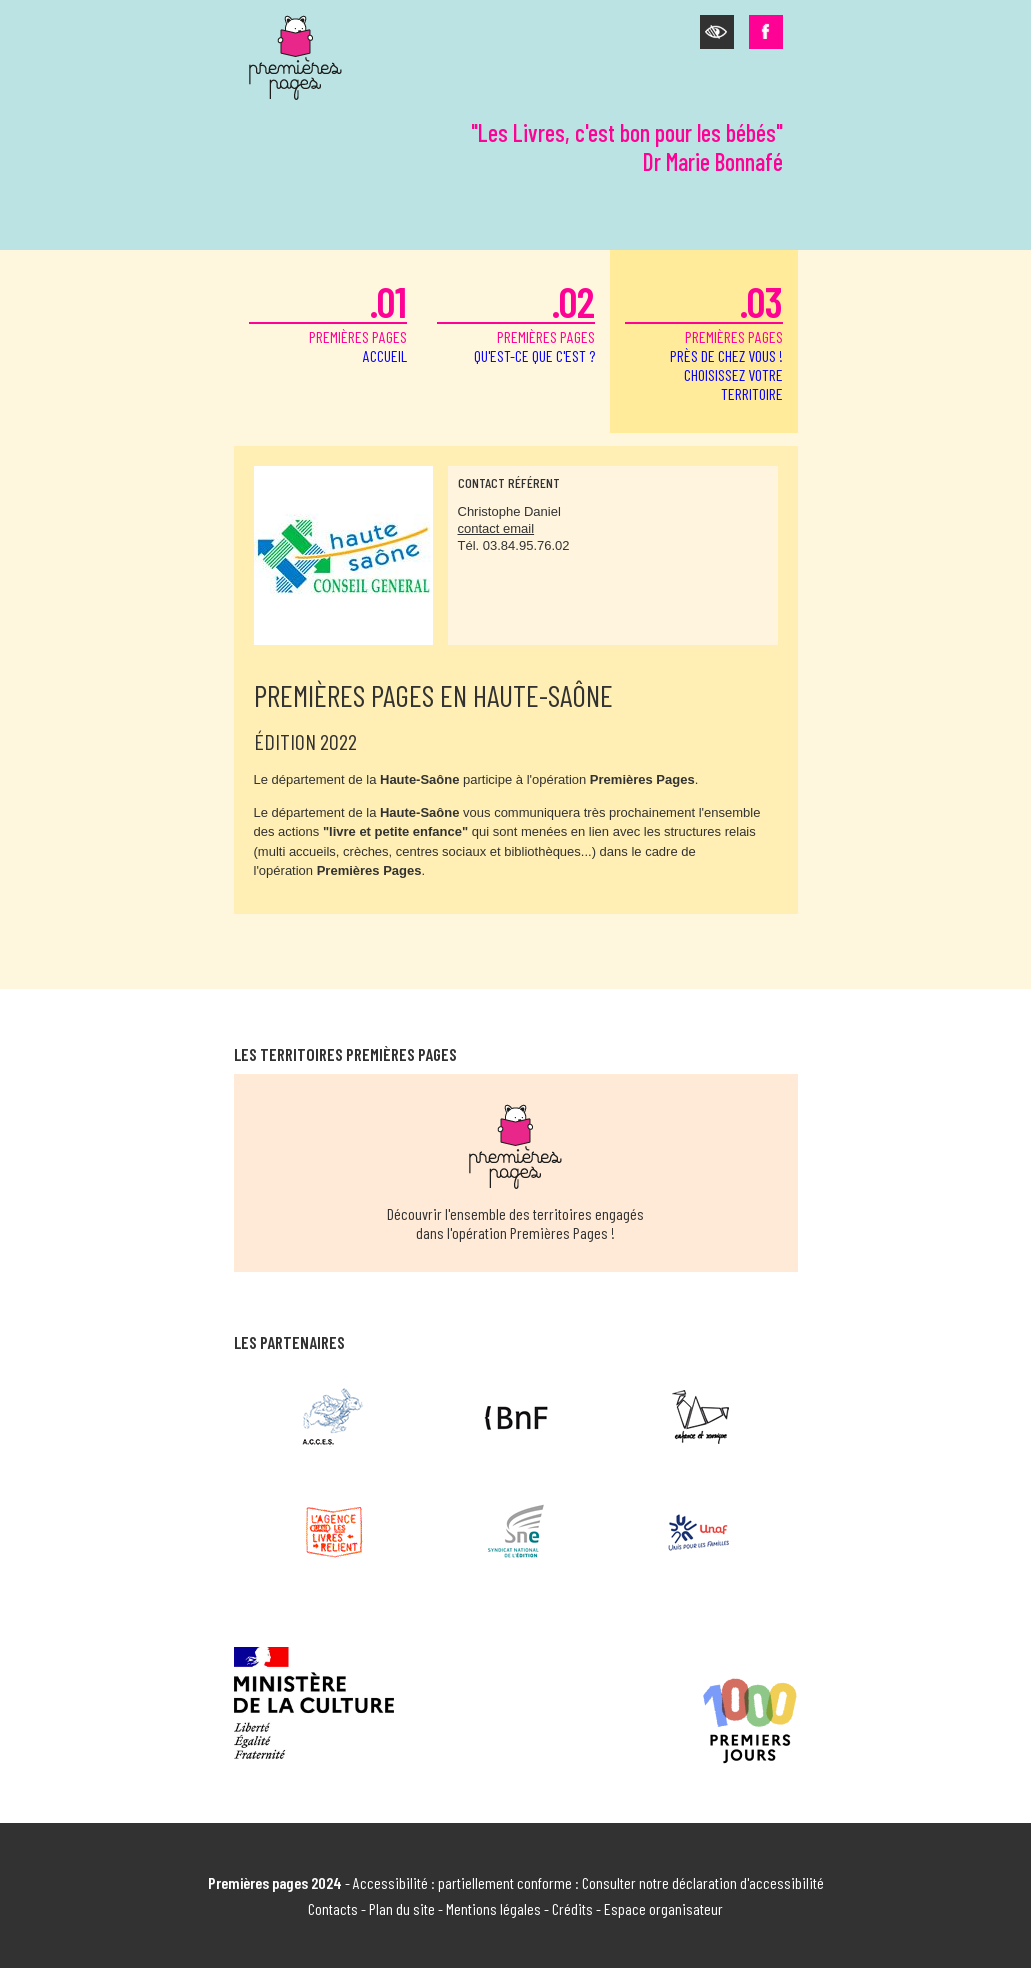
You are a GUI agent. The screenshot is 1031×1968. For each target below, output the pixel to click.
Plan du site (402, 1908)
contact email (496, 528)
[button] (717, 32)
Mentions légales (493, 1908)
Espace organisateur (663, 1908)
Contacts (333, 1908)
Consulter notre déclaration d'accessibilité (703, 1882)
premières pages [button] (704, 339)
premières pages (328, 320)
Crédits (572, 1908)
